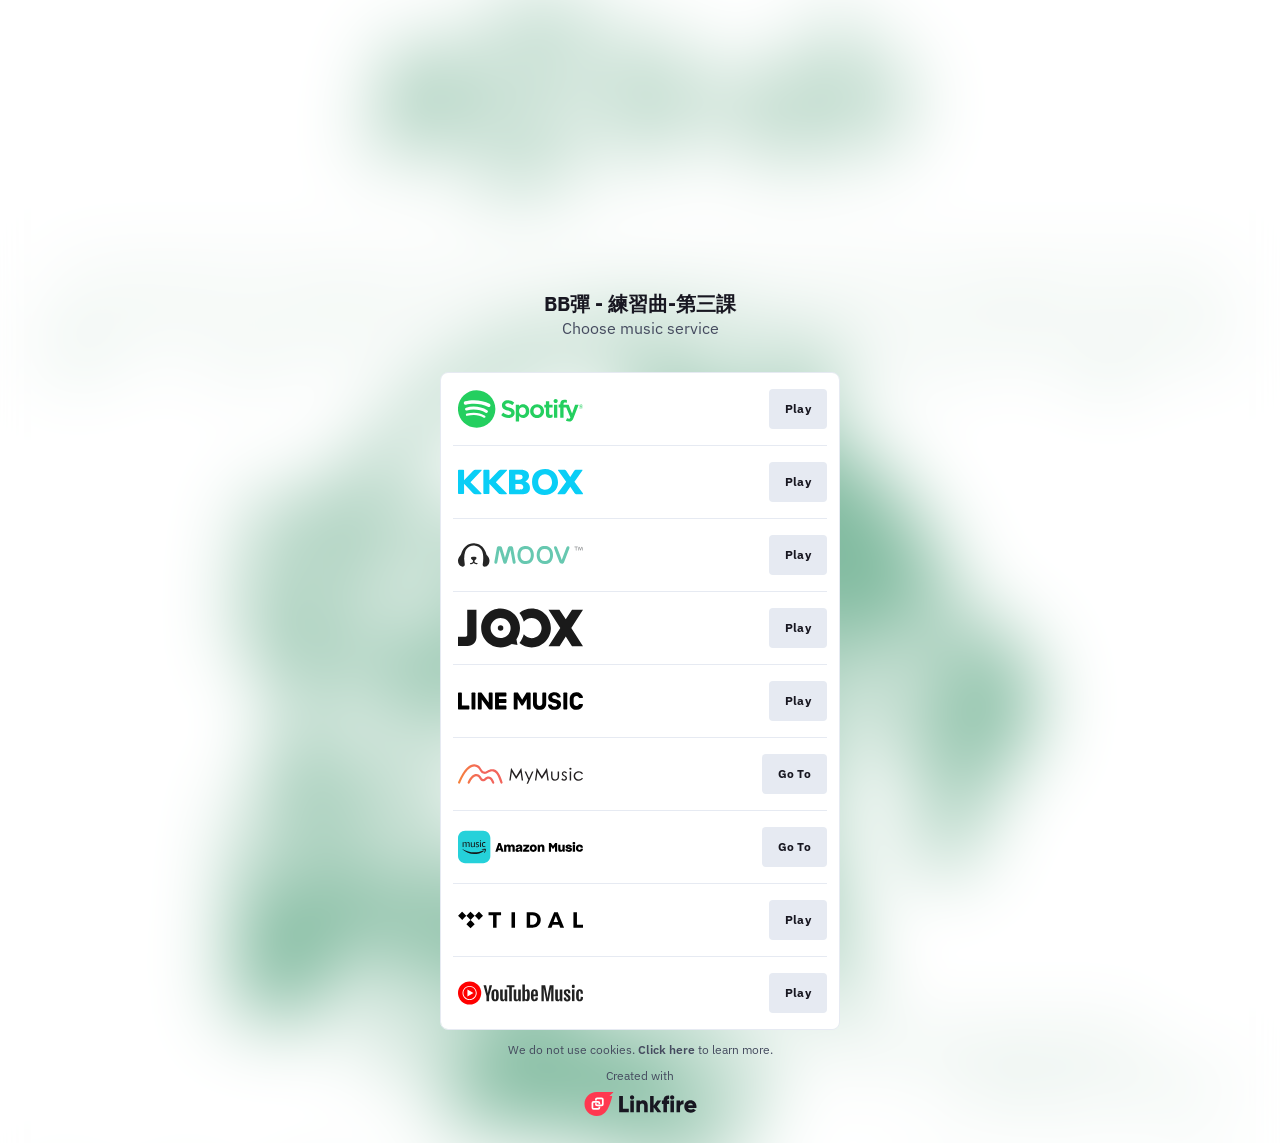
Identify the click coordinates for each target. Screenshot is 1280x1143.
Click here (666, 1049)
